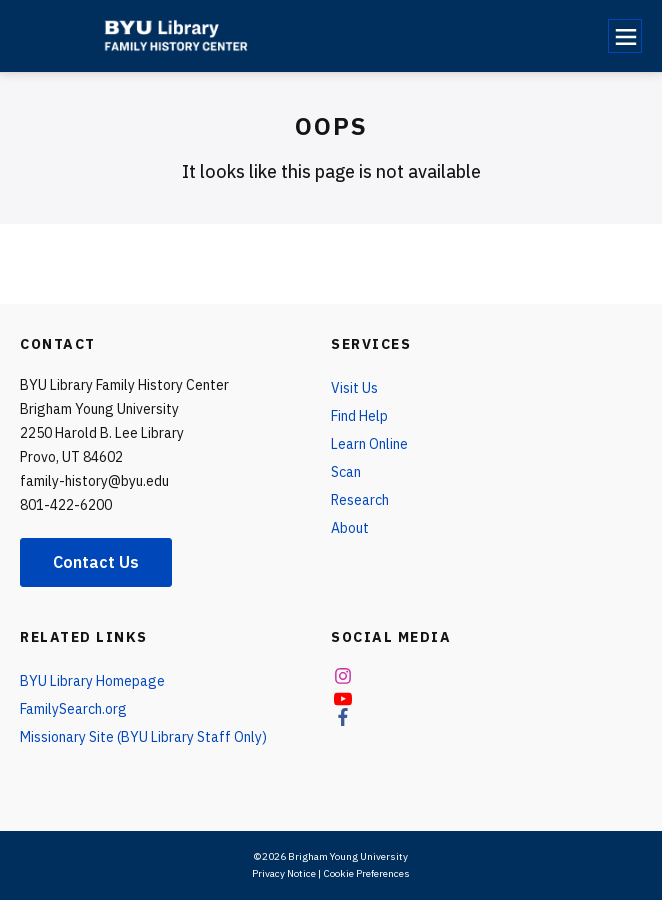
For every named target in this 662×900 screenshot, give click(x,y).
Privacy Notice (284, 873)
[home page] (183, 36)
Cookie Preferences (366, 873)
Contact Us (96, 562)
